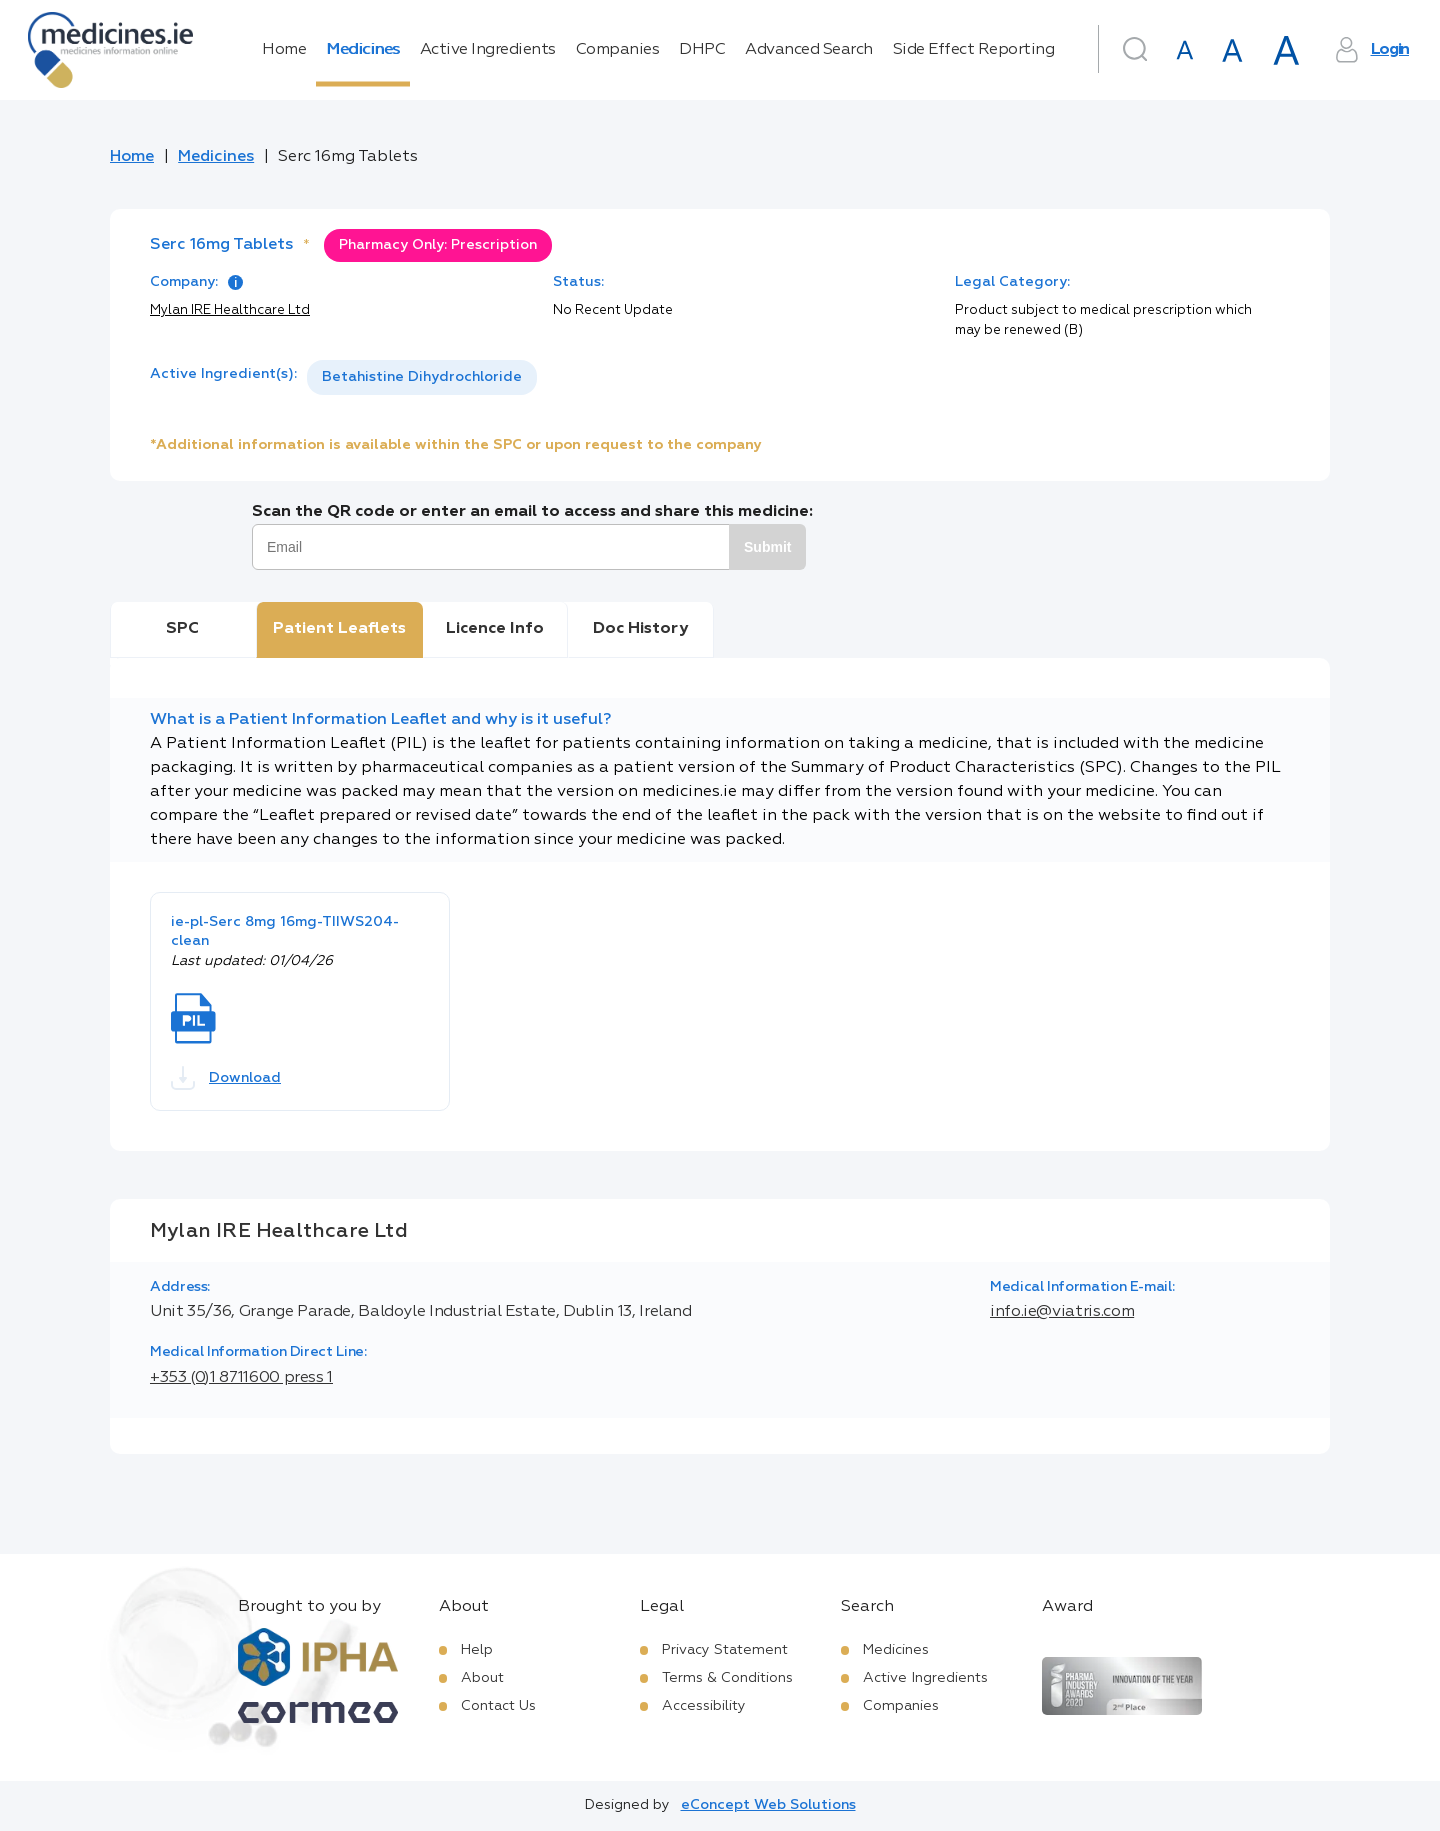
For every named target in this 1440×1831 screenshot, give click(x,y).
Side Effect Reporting (974, 50)
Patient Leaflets (339, 629)
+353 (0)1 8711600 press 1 (241, 1378)
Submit (767, 547)
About (482, 1678)
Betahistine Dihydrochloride (422, 377)
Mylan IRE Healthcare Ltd (230, 310)
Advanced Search (809, 50)
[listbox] (422, 377)
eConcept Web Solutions (768, 1805)
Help (477, 1650)
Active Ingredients (488, 50)
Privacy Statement (725, 1650)
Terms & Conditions (727, 1678)
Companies (618, 50)
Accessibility (704, 1706)
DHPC (702, 50)
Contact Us (498, 1706)
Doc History (640, 629)
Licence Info (495, 629)
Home (284, 50)
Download (226, 1078)
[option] (422, 377)
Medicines (363, 50)
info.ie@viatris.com (1062, 1312)
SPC (182, 629)
